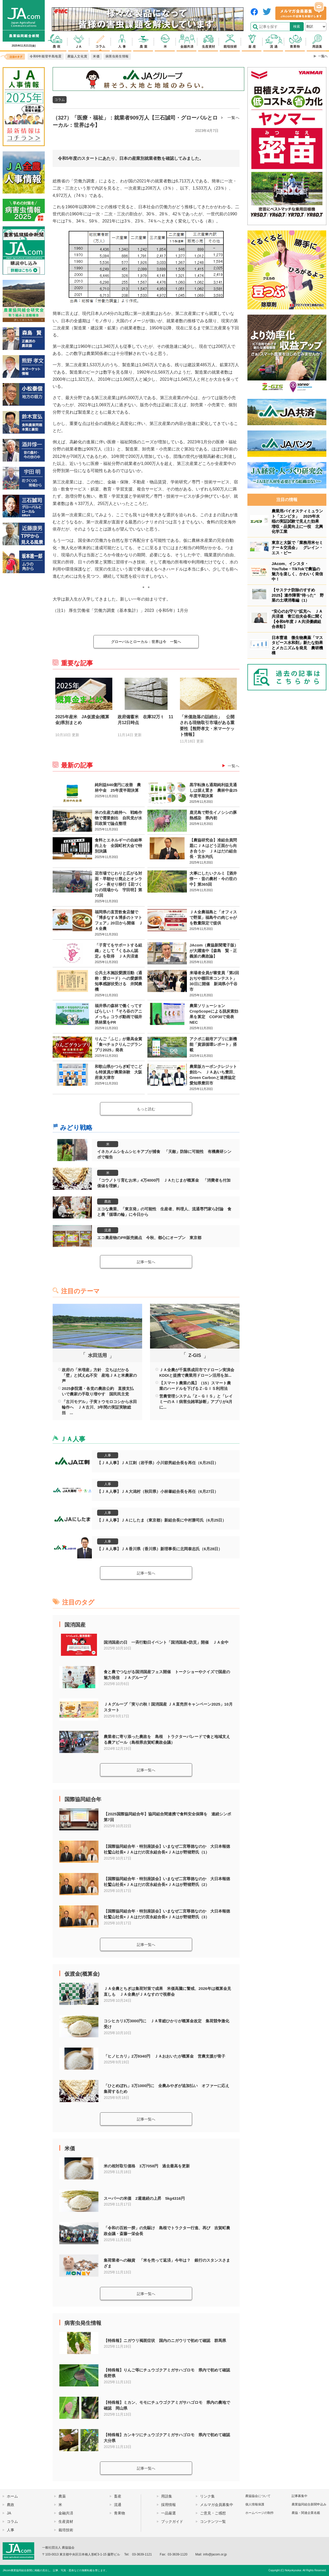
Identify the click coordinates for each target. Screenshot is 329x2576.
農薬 (62, 2496)
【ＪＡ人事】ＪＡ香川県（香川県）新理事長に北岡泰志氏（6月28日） (159, 1549)
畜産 (117, 2496)
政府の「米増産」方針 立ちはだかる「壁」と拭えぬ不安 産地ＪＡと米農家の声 (99, 1375)
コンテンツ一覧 (213, 2521)
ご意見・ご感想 (213, 2513)
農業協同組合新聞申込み (309, 2504)
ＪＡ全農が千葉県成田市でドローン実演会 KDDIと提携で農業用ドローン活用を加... (196, 1373)
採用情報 (168, 2505)
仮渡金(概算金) (81, 1974)
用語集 (166, 2496)
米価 (69, 2148)
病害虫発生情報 (82, 2323)
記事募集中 (299, 2496)
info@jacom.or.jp (215, 2554)
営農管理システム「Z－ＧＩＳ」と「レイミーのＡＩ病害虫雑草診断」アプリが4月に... (196, 1401)
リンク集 (207, 2496)
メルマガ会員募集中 (216, 2505)
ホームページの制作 (259, 2513)
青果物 (119, 2513)
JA (9, 2513)
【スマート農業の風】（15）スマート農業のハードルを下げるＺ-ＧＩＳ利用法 (195, 1386)
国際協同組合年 (82, 1799)
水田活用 (97, 1355)
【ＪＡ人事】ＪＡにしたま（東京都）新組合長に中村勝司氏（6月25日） (161, 1520)
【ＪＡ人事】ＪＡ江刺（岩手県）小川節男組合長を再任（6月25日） (157, 1462)
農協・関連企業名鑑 (306, 2513)
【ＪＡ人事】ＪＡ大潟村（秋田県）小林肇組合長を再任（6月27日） (157, 1491)
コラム (59, 100)
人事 (107, 1455)
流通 (107, 1230)
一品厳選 (168, 2513)
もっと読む (146, 1109)
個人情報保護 (254, 2504)
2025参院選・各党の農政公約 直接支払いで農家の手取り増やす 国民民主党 (98, 1391)
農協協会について (258, 2496)
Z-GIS (194, 1355)
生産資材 (65, 2521)
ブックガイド (172, 2521)
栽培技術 (65, 2530)
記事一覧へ (146, 1262)
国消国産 (75, 1625)
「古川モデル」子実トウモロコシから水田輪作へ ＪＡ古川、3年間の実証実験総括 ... (99, 1407)
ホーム (12, 2496)
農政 (107, 1201)
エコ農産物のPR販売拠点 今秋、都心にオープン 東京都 (149, 1237)
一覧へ (233, 118)
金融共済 (65, 2513)
